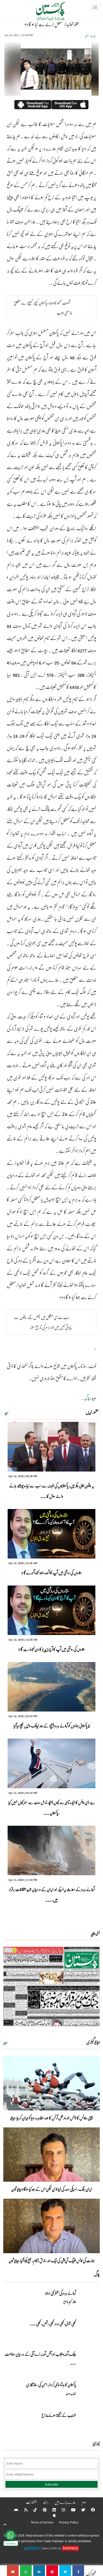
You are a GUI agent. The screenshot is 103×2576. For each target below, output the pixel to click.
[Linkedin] (51, 2510)
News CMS (50, 2548)
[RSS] (23, 2510)
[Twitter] (80, 2510)
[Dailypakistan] (45, 12)
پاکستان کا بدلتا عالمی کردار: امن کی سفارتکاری (51, 2384)
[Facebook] (90, 2510)
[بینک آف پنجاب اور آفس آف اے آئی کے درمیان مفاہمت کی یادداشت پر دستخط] (89, 2362)
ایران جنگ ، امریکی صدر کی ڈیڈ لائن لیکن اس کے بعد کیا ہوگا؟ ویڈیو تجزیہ (51, 2189)
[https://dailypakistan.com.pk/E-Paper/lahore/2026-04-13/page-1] (51, 1986)
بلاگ (87, 1398)
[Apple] (51, 2515)
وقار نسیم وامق (69, 2302)
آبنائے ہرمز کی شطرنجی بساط (60, 2293)
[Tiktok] (32, 2510)
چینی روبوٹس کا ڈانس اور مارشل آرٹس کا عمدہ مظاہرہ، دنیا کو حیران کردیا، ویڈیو (51, 2118)
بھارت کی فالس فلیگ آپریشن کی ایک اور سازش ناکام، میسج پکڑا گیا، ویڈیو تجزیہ (51, 2260)
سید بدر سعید (90, 35)
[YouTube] (70, 2510)
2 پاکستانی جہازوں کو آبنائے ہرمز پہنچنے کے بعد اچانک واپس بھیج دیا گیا (51, 1725)
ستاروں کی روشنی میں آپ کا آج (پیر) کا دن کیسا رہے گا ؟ (51, 1649)
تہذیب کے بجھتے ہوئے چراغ (58, 2415)
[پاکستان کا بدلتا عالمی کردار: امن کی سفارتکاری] (89, 2392)
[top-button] (5, 2524)
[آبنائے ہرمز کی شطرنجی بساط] (89, 2301)
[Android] (13, 2510)
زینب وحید (71, 2393)
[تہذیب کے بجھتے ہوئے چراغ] (89, 2423)
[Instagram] (60, 2510)
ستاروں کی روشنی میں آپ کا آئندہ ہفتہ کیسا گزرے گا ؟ (51, 1572)
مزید (6, 1413)
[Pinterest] (42, 2510)
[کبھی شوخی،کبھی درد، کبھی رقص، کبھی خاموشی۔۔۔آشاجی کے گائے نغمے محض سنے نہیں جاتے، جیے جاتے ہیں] (89, 2331)
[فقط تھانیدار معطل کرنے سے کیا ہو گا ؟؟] (78, 2570)
